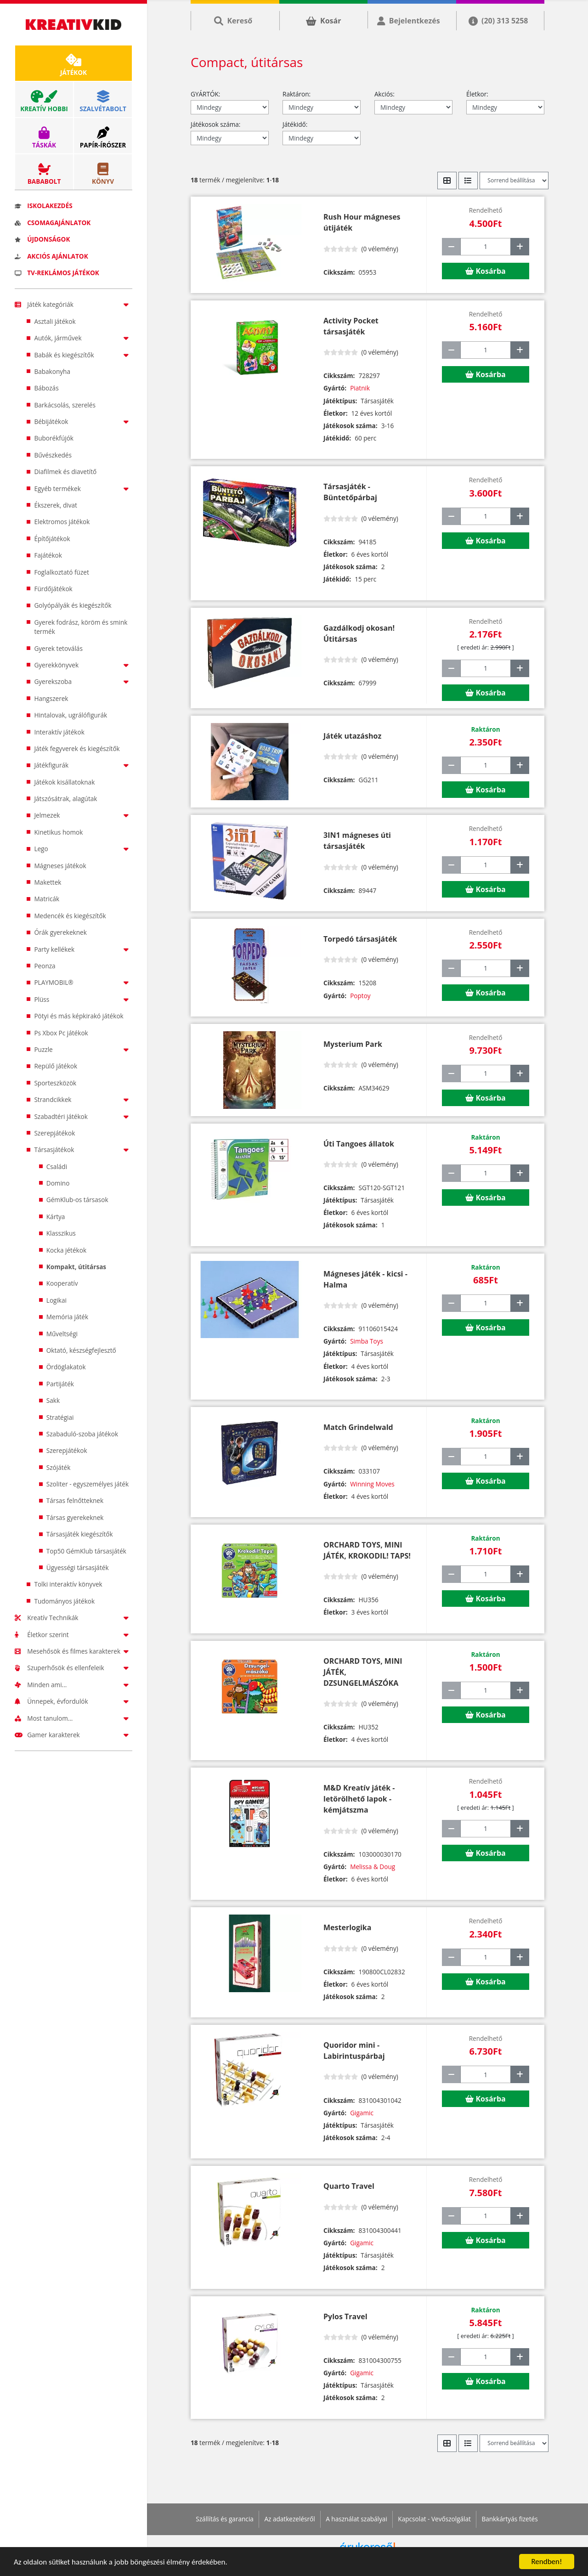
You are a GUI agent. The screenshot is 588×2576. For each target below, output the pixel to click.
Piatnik (360, 388)
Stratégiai (60, 1417)
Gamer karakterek (73, 1734)
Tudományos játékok (64, 1601)
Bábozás (46, 388)
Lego (83, 848)
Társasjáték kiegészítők (79, 1534)
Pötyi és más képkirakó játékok (78, 1015)
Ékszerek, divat (55, 505)
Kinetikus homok (58, 832)
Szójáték (58, 1467)
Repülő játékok (55, 1066)
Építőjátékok (52, 538)
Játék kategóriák (73, 304)
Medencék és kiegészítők (70, 915)
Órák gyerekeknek (60, 932)
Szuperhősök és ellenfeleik (73, 1667)
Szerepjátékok (54, 1133)
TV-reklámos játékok (57, 272)
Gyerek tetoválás (58, 648)
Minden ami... (73, 1684)
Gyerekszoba (83, 681)
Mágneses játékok (60, 865)
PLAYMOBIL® (83, 982)
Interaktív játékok (59, 732)
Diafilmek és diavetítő (65, 471)
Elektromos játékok (62, 521)
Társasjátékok (83, 1149)
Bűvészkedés (53, 455)
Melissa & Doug (372, 1866)
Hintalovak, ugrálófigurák (70, 715)
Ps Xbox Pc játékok (61, 1032)
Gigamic (361, 2112)
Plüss (83, 999)
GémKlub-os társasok (77, 1199)
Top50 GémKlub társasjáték (86, 1551)
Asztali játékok (54, 321)
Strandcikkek (83, 1099)
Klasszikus (61, 1233)
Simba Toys (366, 1341)
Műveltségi (62, 1333)
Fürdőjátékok (53, 588)
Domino (58, 1183)
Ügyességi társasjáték (77, 1567)
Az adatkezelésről (289, 2518)
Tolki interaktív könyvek (68, 1584)
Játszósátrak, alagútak (65, 798)
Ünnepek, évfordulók (73, 1701)
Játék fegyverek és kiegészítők (76, 748)
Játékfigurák (83, 765)
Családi (56, 1166)
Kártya (55, 1216)
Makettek (47, 882)
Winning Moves (372, 1484)
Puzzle (83, 1049)
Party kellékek (83, 949)
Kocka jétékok (66, 1250)
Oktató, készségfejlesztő (81, 1350)
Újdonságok (42, 239)
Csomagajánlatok (52, 222)
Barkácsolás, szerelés (64, 405)
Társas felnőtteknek (74, 1500)
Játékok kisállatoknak (64, 782)
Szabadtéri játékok (83, 1116)
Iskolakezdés (44, 205)
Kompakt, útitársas (76, 1266)
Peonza (44, 965)
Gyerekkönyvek (83, 665)
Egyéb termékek (83, 488)
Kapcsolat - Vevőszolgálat (434, 2518)
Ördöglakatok (66, 1366)
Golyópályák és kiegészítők (72, 605)
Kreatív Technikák (73, 1617)
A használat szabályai (356, 2518)
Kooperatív (62, 1283)
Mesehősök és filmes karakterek (73, 1651)
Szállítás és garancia (225, 2518)
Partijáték (60, 1383)
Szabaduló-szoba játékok (82, 1433)
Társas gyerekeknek (75, 1517)
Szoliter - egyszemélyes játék (87, 1484)
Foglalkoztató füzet (61, 572)
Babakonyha (52, 371)
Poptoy (360, 995)
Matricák (46, 898)
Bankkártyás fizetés (509, 2518)
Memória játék (67, 1316)
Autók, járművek (83, 337)
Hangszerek (51, 698)
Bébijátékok (83, 421)
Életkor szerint (73, 1634)
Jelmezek (83, 815)
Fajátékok (48, 555)
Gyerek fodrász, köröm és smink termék (80, 627)
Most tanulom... (73, 1718)
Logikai (56, 1300)
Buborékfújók (54, 438)
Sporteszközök (55, 1083)
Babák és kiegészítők (83, 354)
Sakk (53, 1400)
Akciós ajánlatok (51, 256)
